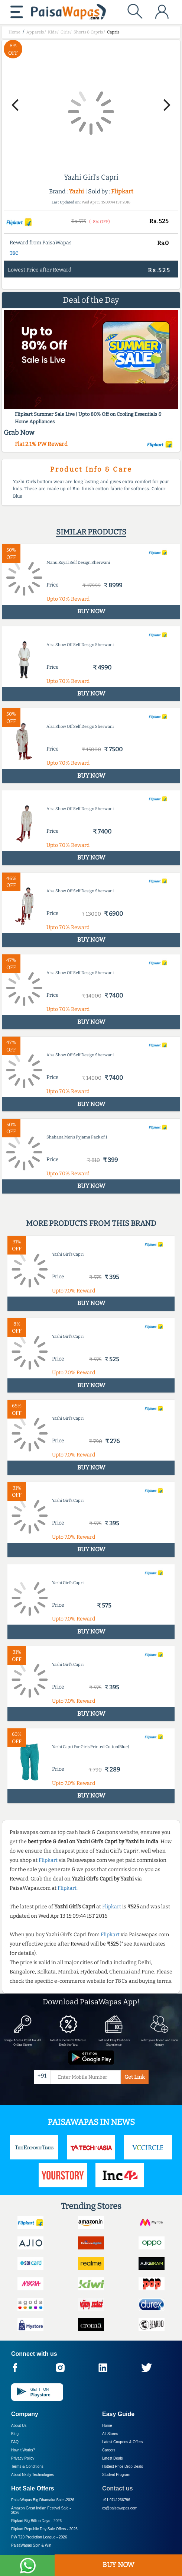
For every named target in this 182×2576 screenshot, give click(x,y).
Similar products (91, 531)
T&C (14, 253)
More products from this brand (91, 1223)
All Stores (110, 2434)
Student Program (116, 2475)
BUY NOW (118, 2565)
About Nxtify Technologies (32, 2475)
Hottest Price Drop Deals (122, 2466)
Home (107, 2426)
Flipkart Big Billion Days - (36, 2521)
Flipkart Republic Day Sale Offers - (44, 2529)
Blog (15, 2434)
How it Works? (23, 2450)
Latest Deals (112, 2458)
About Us (18, 2426)
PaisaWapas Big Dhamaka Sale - (42, 2500)
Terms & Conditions (27, 2466)
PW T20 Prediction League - (39, 2537)
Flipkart (122, 191)
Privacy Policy (22, 2458)
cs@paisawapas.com (119, 2508)
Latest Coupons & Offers (122, 2442)
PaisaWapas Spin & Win (31, 2545)
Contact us (117, 2488)
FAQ (15, 2442)
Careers (109, 2450)
